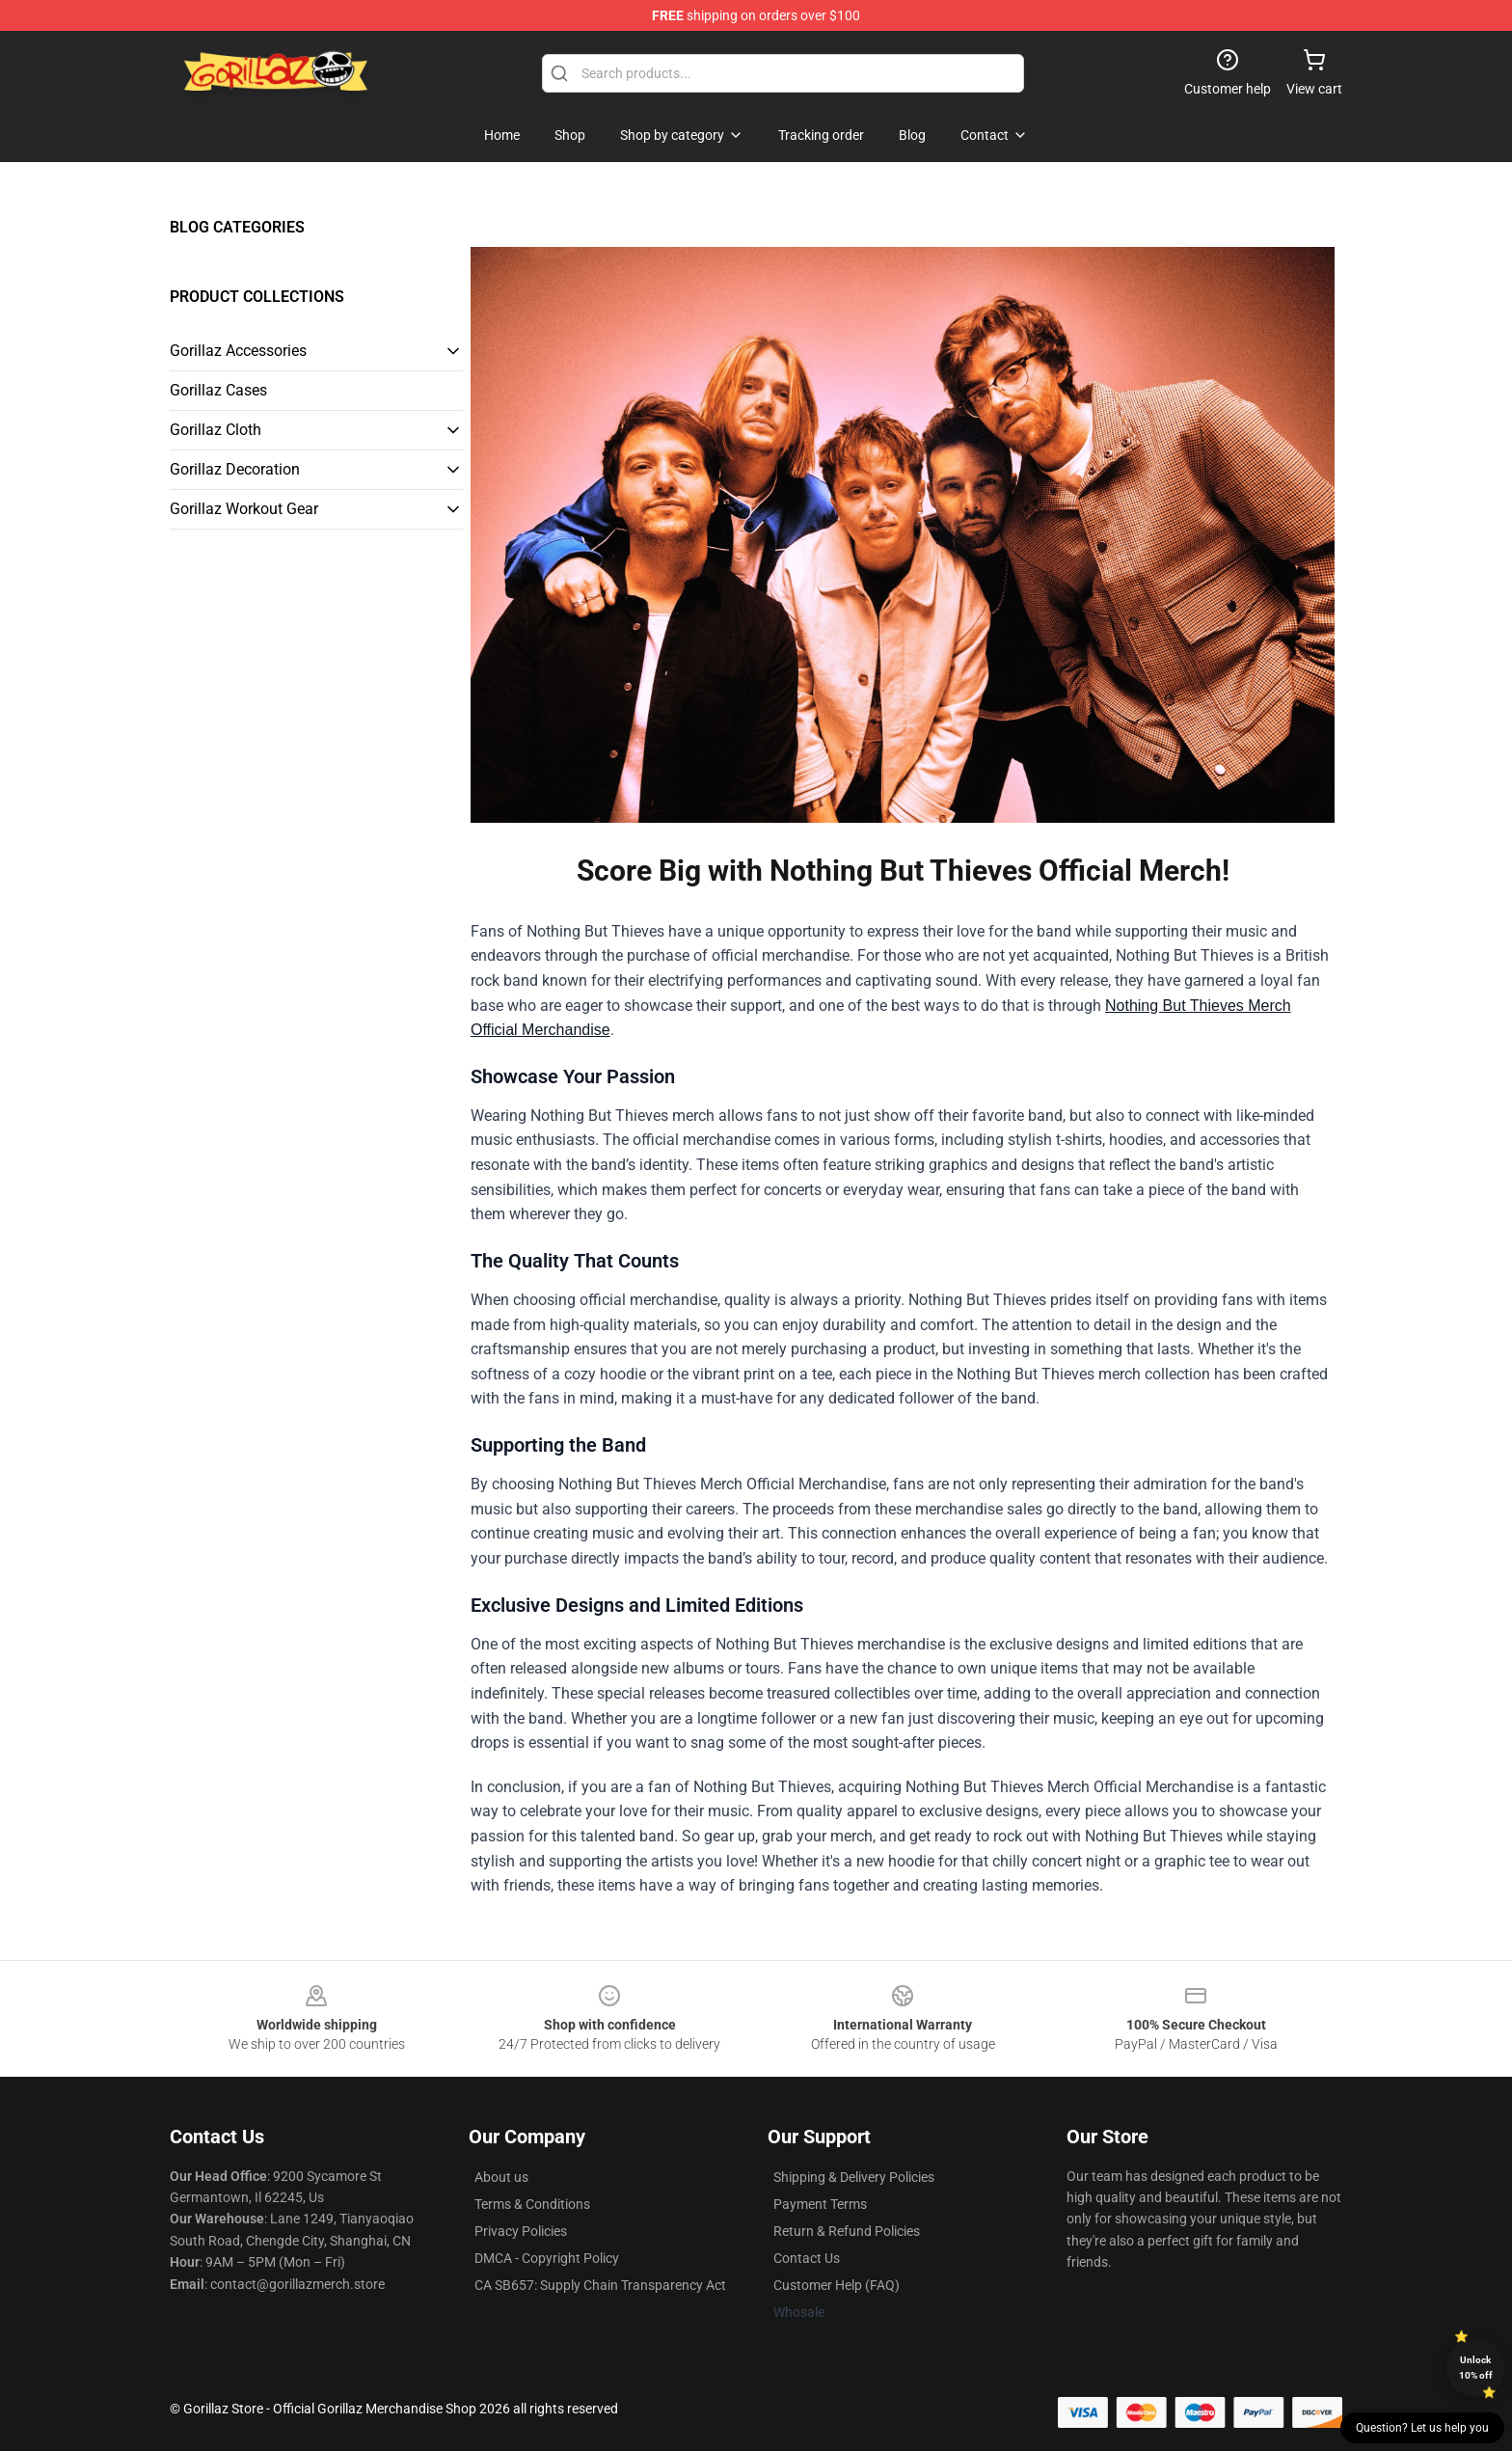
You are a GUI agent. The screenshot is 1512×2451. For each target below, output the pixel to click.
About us (501, 2177)
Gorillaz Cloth (215, 430)
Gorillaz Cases (218, 390)
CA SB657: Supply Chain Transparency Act (600, 2285)
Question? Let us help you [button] (1422, 2428)
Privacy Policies (520, 2231)
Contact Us (806, 2258)
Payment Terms (820, 2204)
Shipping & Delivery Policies (853, 2177)
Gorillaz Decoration (235, 469)
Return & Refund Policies (846, 2231)
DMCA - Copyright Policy (546, 2258)
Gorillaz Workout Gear (244, 509)
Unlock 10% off (1476, 2368)
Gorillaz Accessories (238, 350)
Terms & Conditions (532, 2204)
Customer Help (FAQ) (836, 2285)
